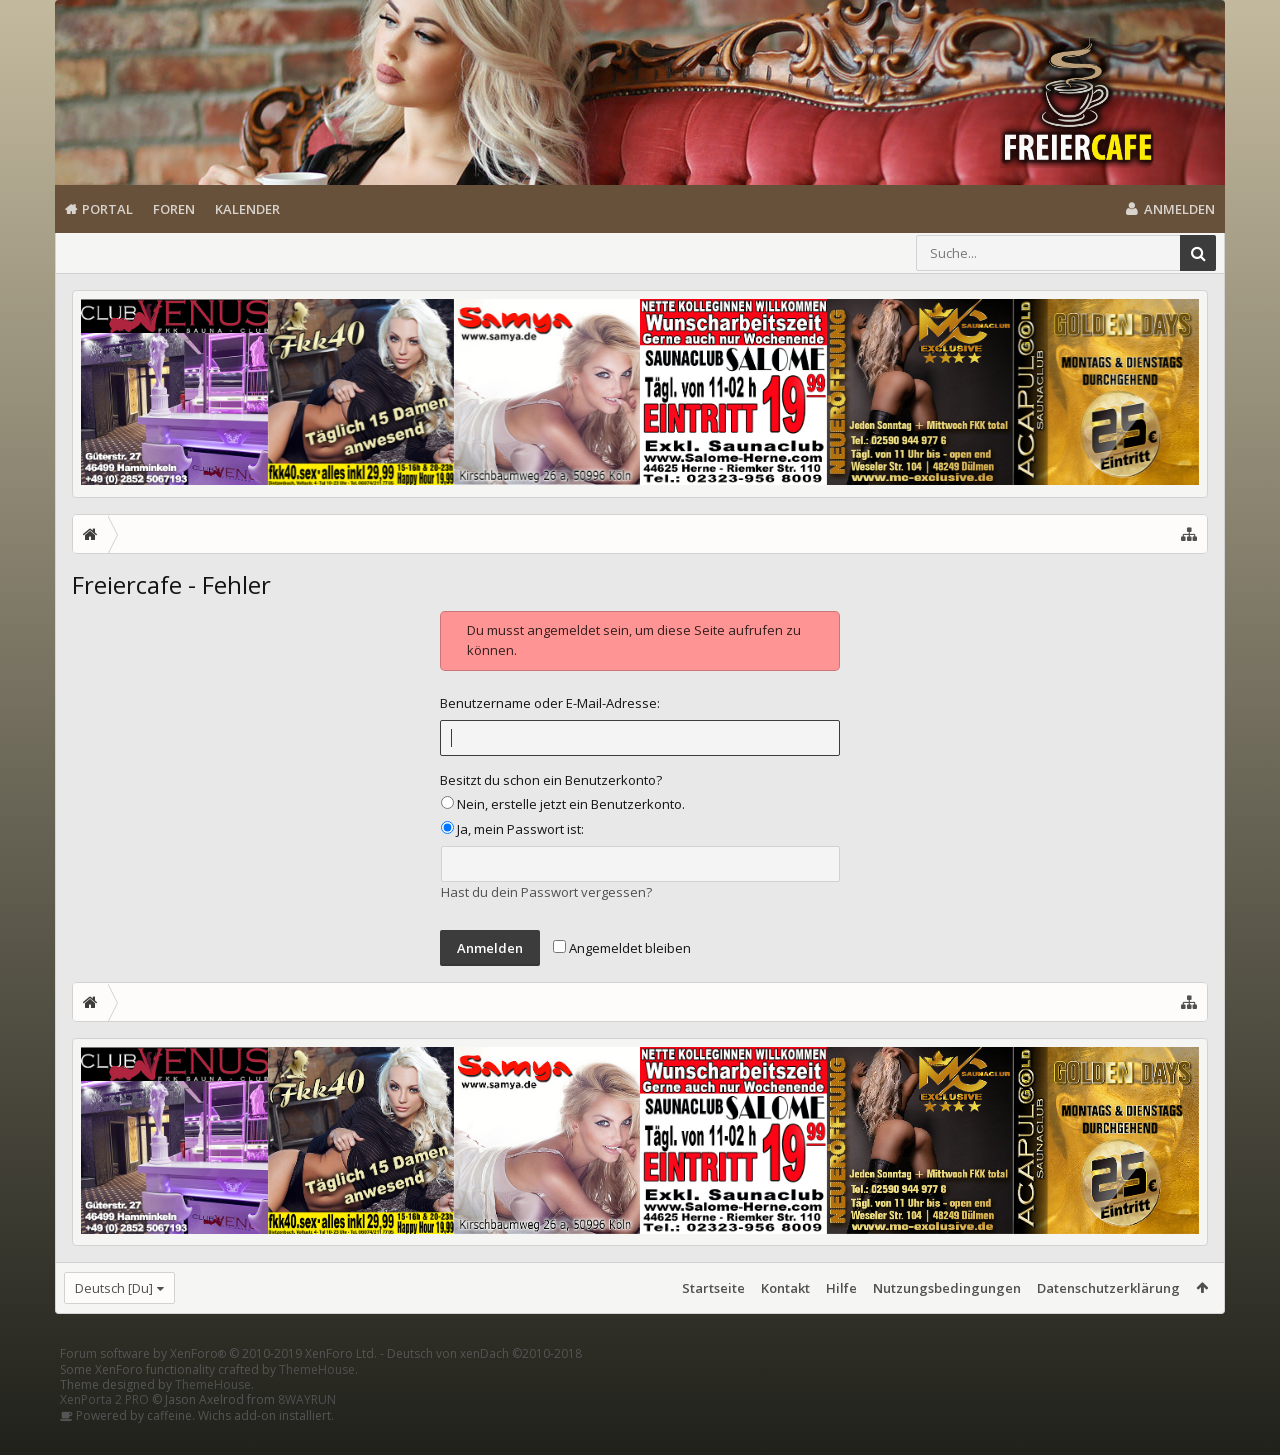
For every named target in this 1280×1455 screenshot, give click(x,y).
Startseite (713, 1288)
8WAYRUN (307, 1431)
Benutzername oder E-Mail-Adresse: (550, 703)
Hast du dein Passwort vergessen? (546, 892)
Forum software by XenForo (218, 1385)
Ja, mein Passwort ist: (512, 829)
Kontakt (785, 1288)
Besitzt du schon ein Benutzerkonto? (551, 780)
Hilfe (841, 1288)
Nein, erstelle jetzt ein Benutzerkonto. (563, 804)
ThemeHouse (317, 1401)
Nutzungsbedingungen (947, 1288)
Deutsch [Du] (114, 1288)
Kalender (247, 209)
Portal (107, 209)
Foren (174, 209)
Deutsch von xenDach (484, 1385)
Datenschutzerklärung (1108, 1288)
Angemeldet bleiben (622, 948)
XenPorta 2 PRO (104, 1431)
